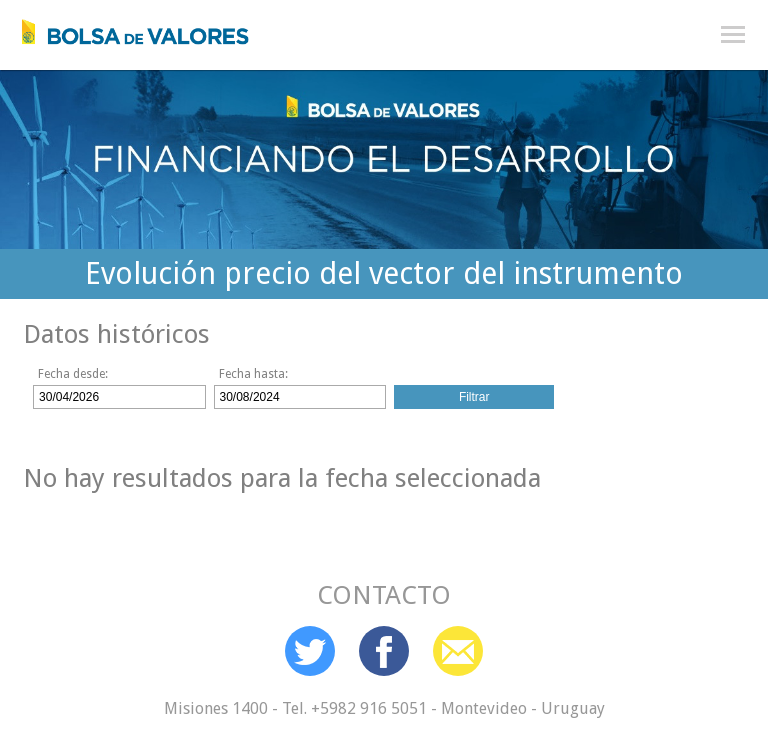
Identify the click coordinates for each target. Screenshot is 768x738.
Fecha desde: (73, 374)
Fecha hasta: (253, 374)
